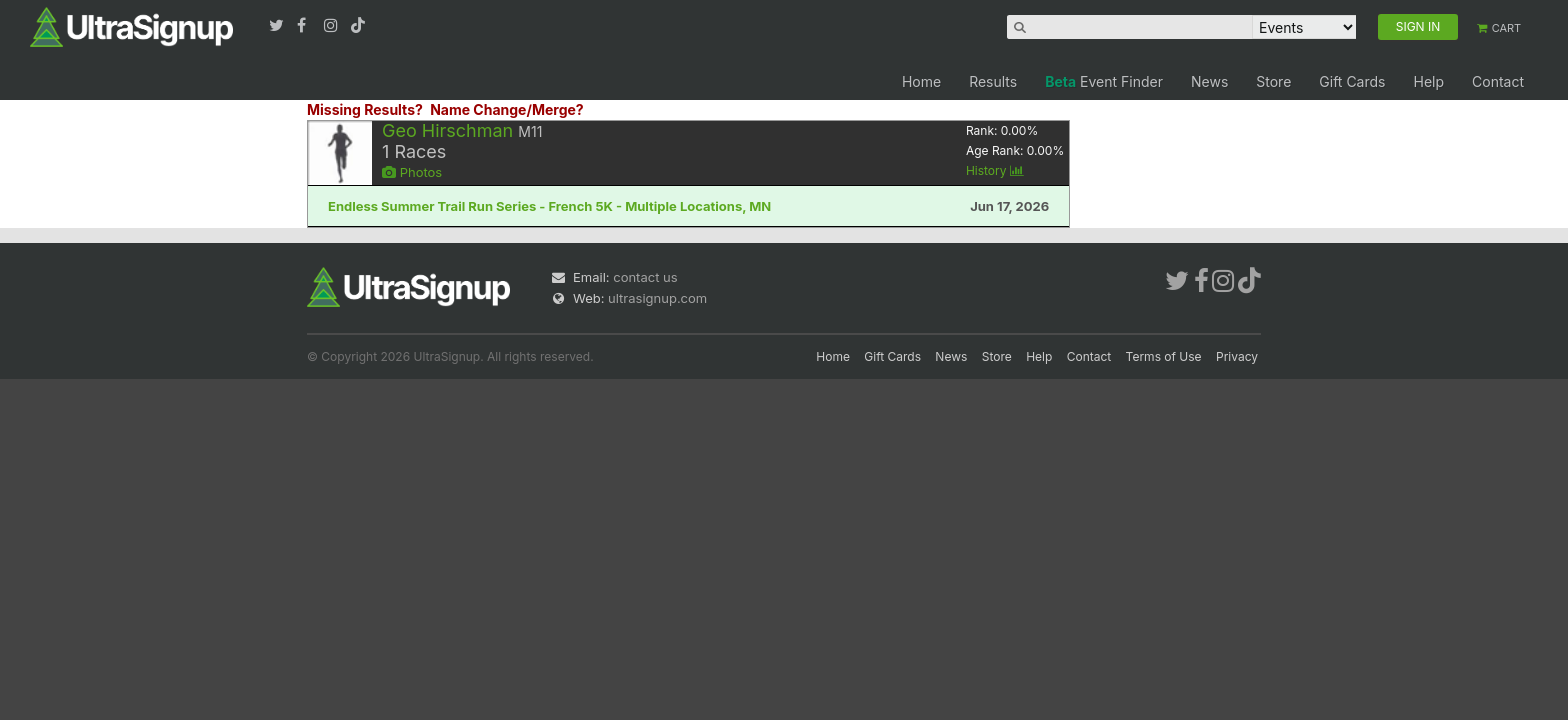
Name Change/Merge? (507, 109)
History (995, 170)
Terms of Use (1164, 356)
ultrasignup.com (657, 298)
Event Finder (1104, 81)
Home (921, 81)
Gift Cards (1352, 81)
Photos (412, 172)
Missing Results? (365, 109)
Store (1273, 81)
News (1209, 81)
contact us (645, 277)
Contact (1498, 81)
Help (1428, 81)
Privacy (1237, 356)
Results (993, 81)
